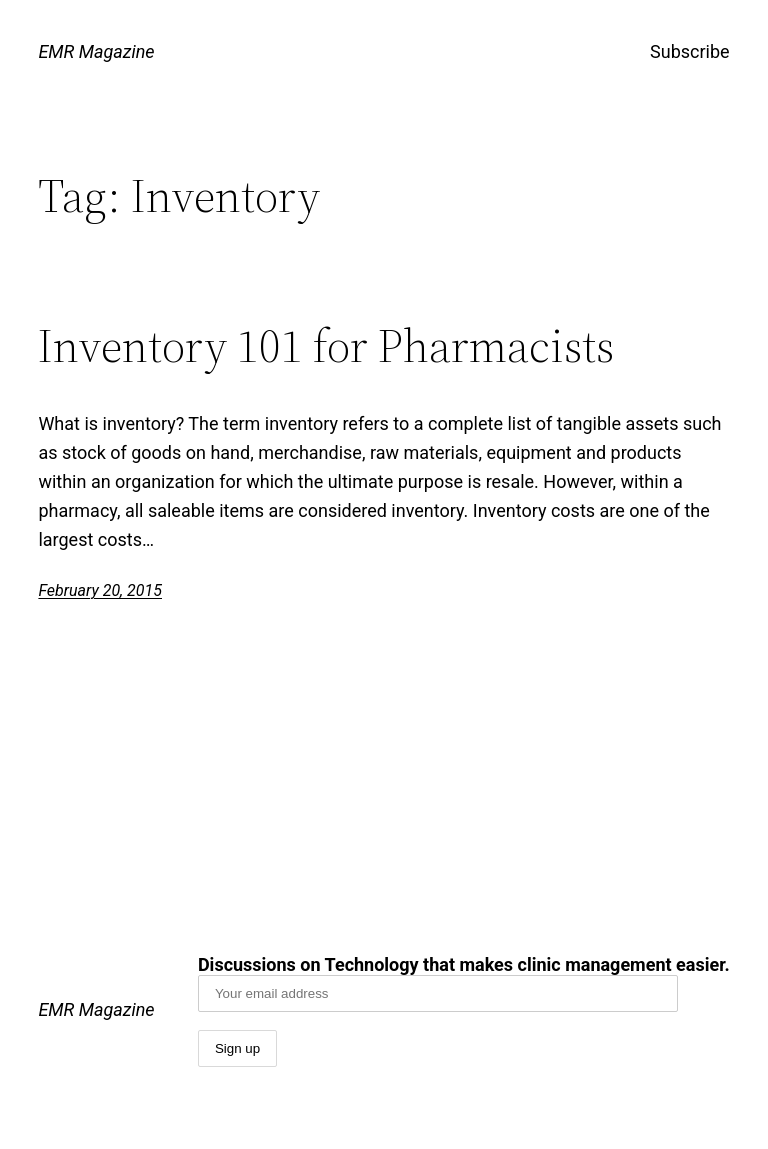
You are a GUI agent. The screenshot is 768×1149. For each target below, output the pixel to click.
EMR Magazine (96, 51)
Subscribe (690, 51)
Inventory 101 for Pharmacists (326, 345)
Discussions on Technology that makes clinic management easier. (464, 983)
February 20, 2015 (100, 590)
